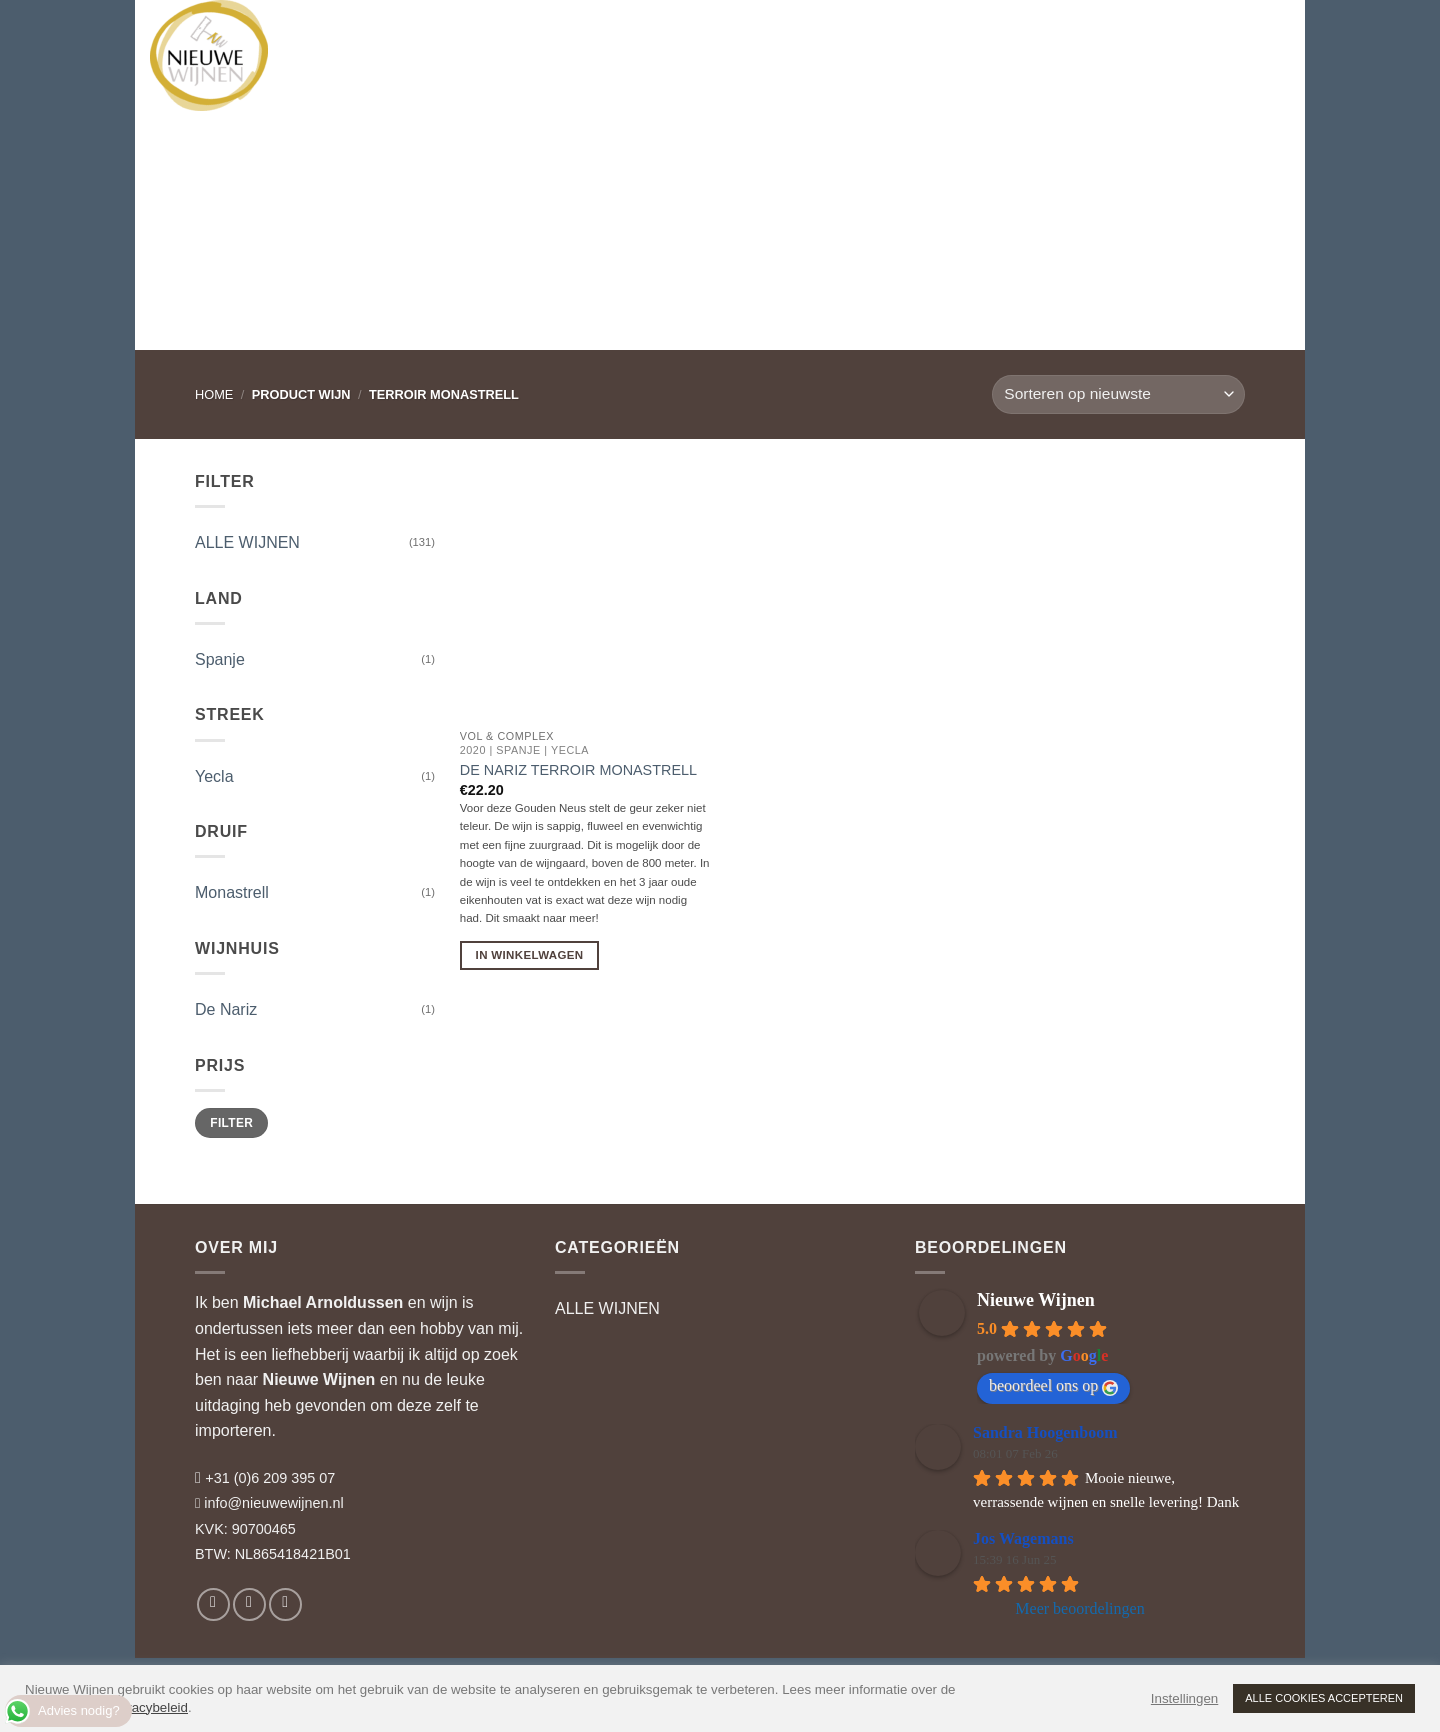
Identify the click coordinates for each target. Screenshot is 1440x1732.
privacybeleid (149, 1707)
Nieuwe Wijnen (319, 1379)
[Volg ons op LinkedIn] (285, 1604)
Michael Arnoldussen (323, 1302)
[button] (1185, 35)
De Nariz (226, 1009)
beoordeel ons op (1053, 1386)
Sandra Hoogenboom (1045, 1432)
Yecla (214, 776)
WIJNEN (343, 34)
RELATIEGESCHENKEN (721, 35)
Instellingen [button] (1184, 1698)
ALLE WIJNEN (247, 542)
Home (214, 394)
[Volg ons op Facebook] (213, 1604)
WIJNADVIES (570, 35)
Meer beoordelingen (1079, 1608)
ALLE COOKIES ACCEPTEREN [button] (1324, 1698)
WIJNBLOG (871, 34)
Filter (231, 1123)
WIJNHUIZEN (450, 34)
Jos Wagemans (1023, 1538)
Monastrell (232, 892)
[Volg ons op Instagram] (249, 1604)
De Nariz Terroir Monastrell (578, 770)
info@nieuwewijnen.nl (273, 1503)
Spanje (220, 659)
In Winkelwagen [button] (530, 955)
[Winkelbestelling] (1118, 394)
